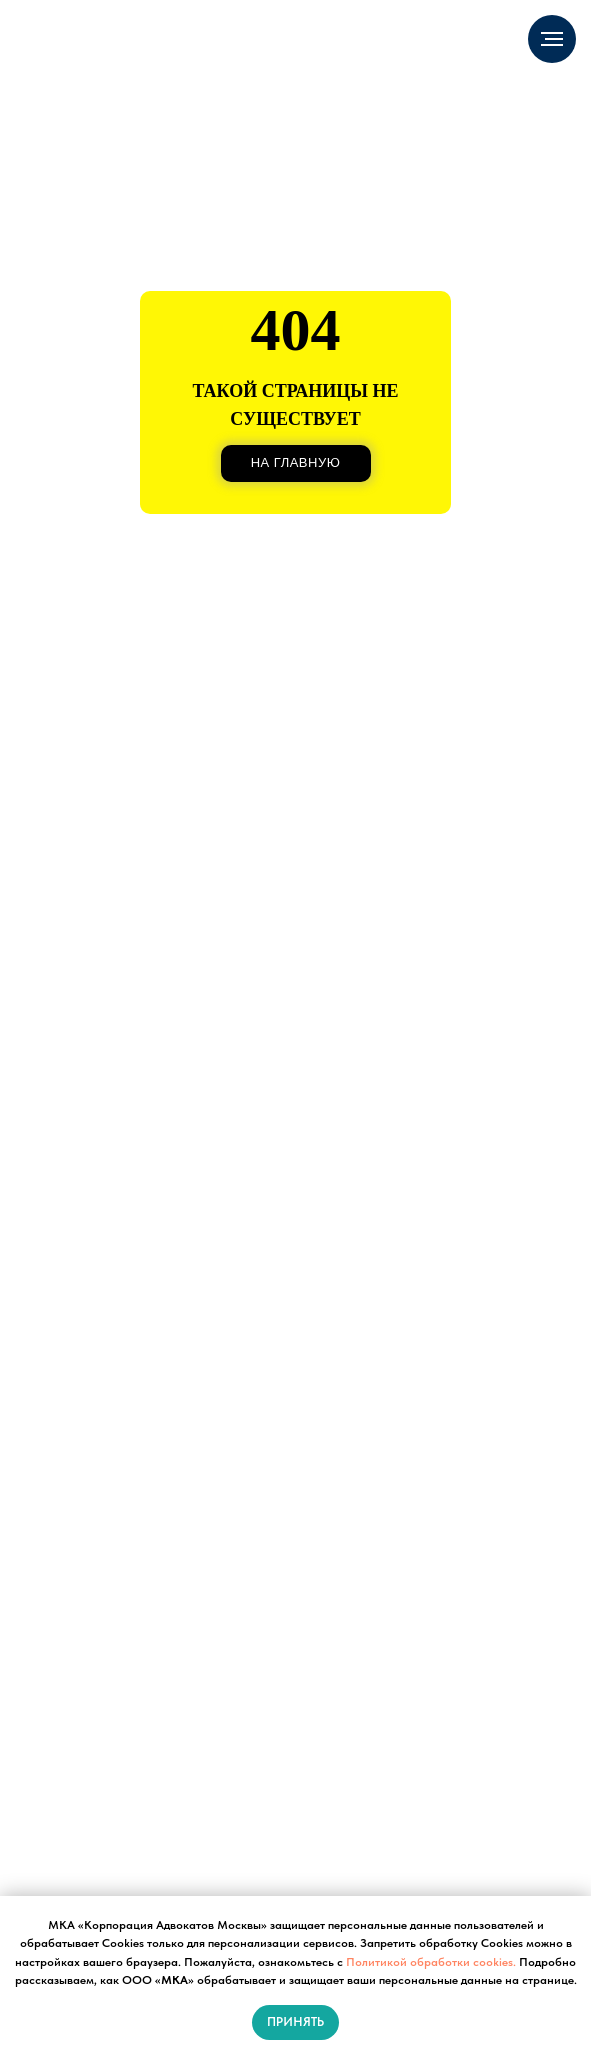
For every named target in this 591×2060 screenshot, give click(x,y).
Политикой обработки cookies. (431, 1962)
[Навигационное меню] (552, 39)
